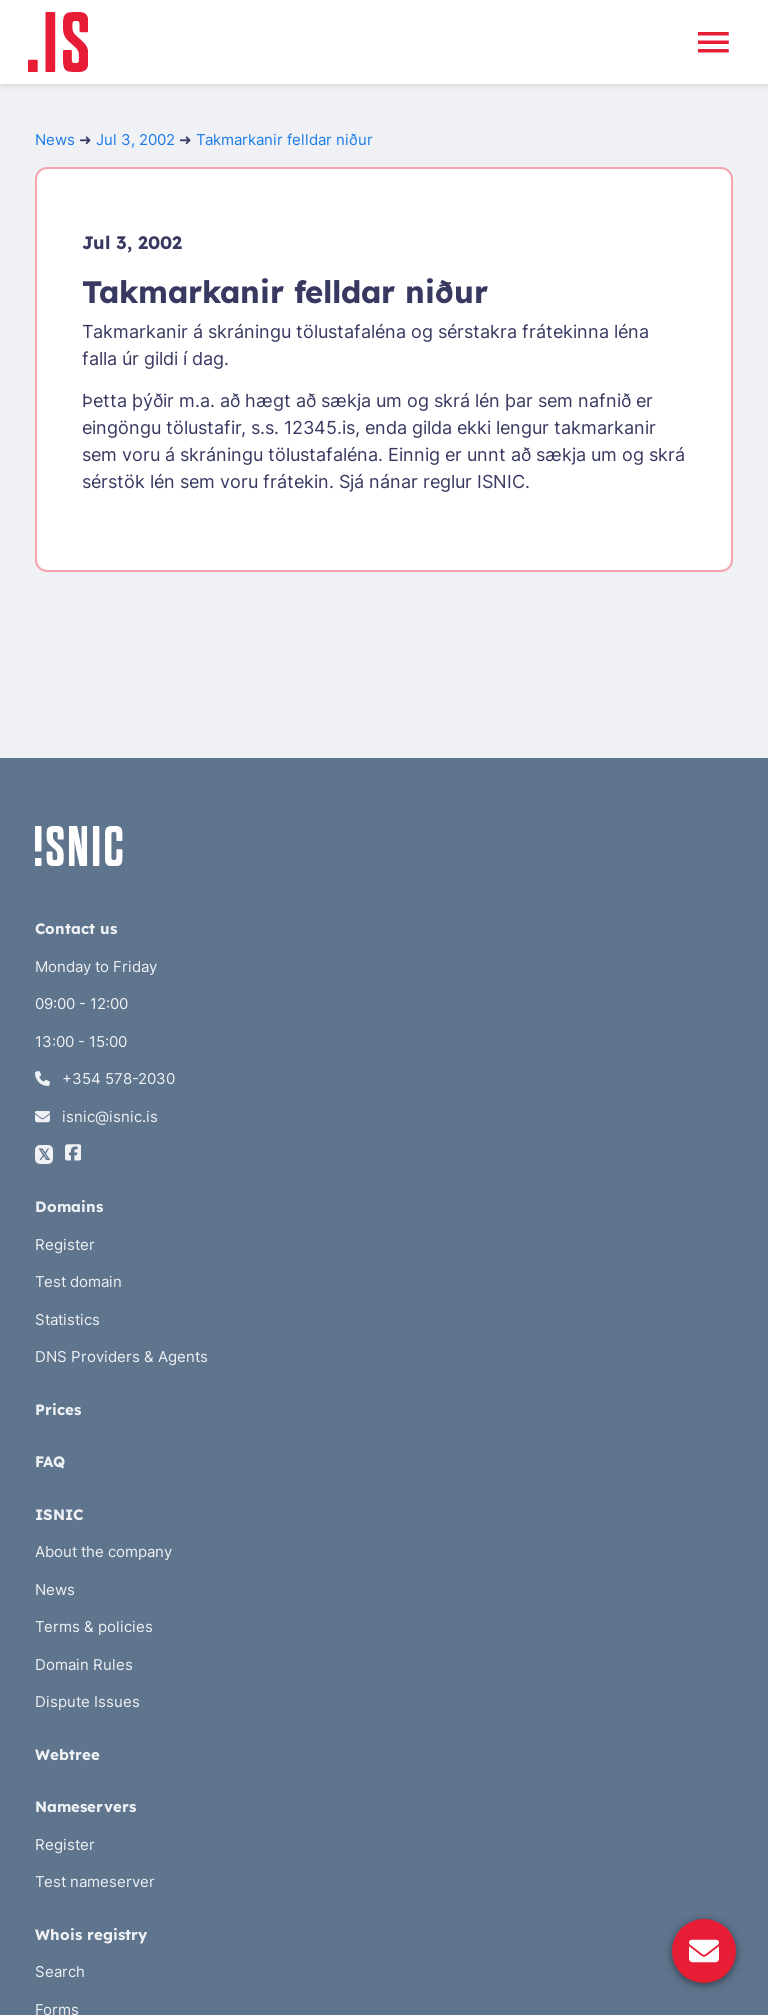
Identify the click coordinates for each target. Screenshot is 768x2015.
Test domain (78, 1281)
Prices (58, 1409)
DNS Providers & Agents (121, 1356)
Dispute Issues (87, 1701)
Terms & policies (94, 1626)
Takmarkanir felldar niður (284, 139)
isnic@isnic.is (96, 1116)
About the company (103, 1551)
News (55, 139)
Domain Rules (84, 1664)
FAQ (50, 1461)
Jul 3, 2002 (135, 139)
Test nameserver (95, 1881)
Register (65, 1244)
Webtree (67, 1754)
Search (60, 1971)
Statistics (67, 1319)
